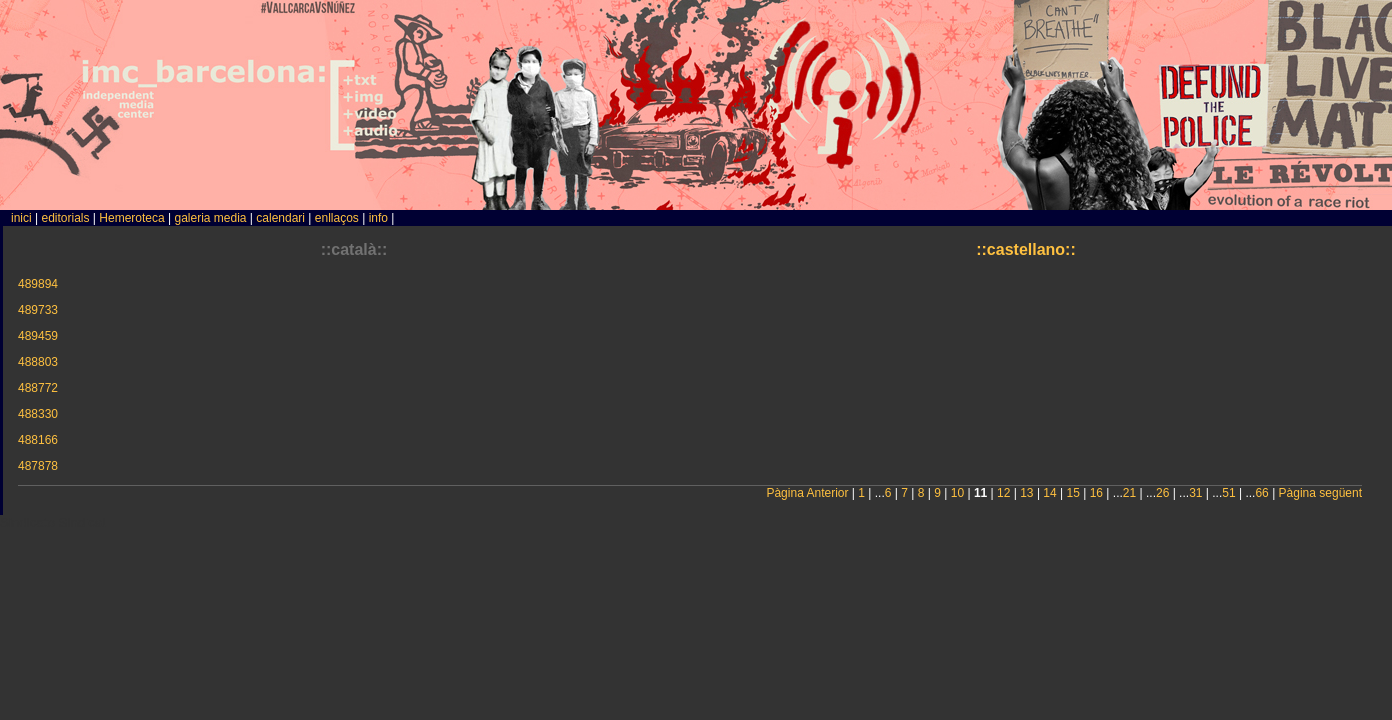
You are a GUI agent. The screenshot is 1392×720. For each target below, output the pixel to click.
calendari (280, 218)
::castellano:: (1026, 249)
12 (1003, 493)
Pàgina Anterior (807, 493)
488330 (38, 414)
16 (1096, 493)
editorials (65, 218)
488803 (38, 362)
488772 (38, 388)
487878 (38, 466)
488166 (38, 440)
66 (1261, 493)
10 (957, 493)
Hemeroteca (131, 218)
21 (1129, 493)
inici (21, 218)
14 (1049, 493)
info (378, 218)
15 (1073, 493)
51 (1228, 493)
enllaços (337, 218)
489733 (38, 310)
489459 (38, 336)
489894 (38, 284)
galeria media (210, 218)
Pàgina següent (1320, 493)
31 (1195, 493)
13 (1026, 493)
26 (1162, 493)
